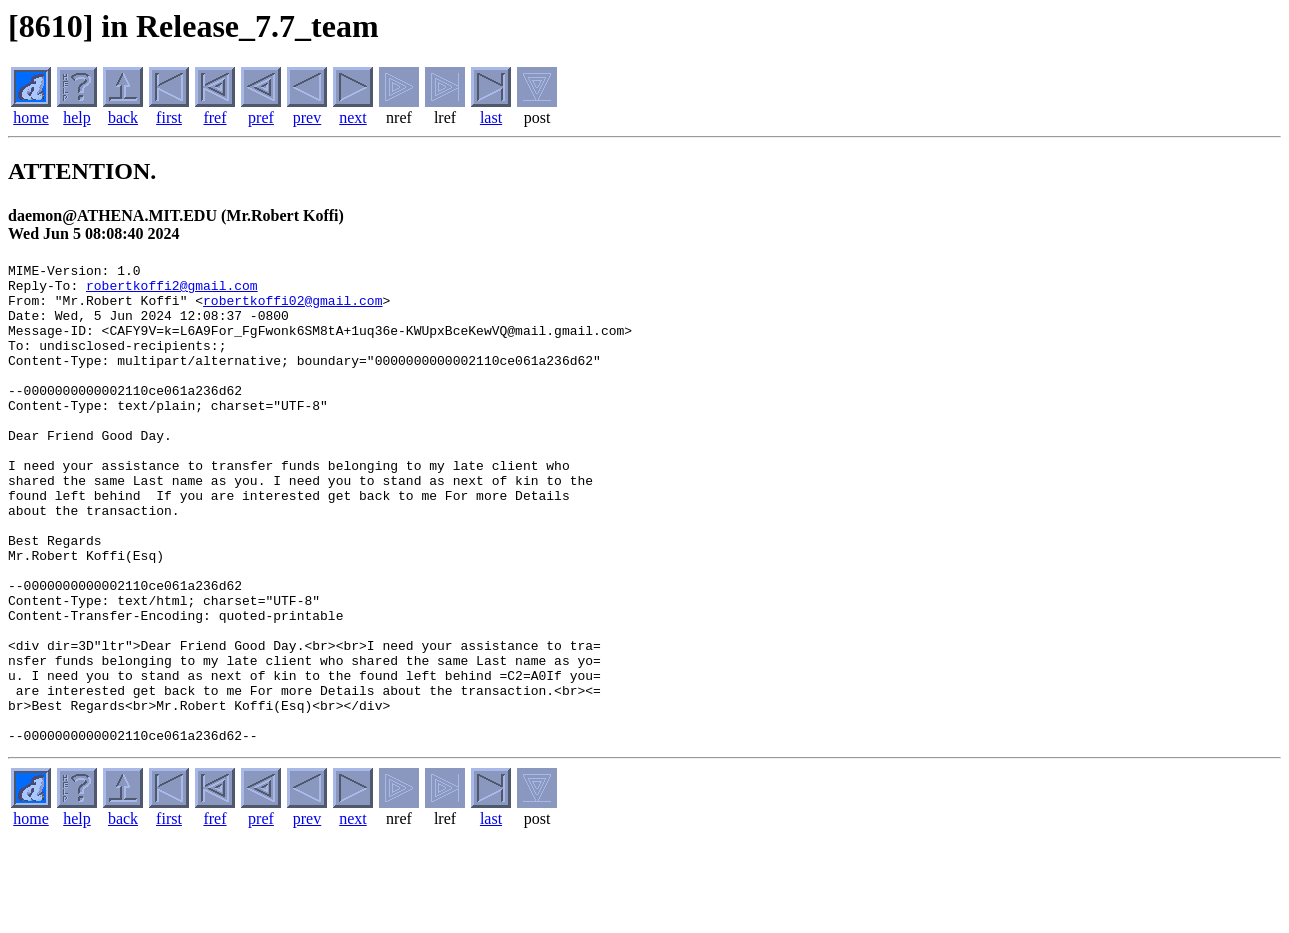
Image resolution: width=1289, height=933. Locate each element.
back (123, 117)
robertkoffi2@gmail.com (172, 291)
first (169, 117)
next (353, 117)
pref (261, 117)
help (77, 117)
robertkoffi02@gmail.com (292, 309)
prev (307, 117)
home (31, 117)
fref (214, 117)
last (491, 117)
